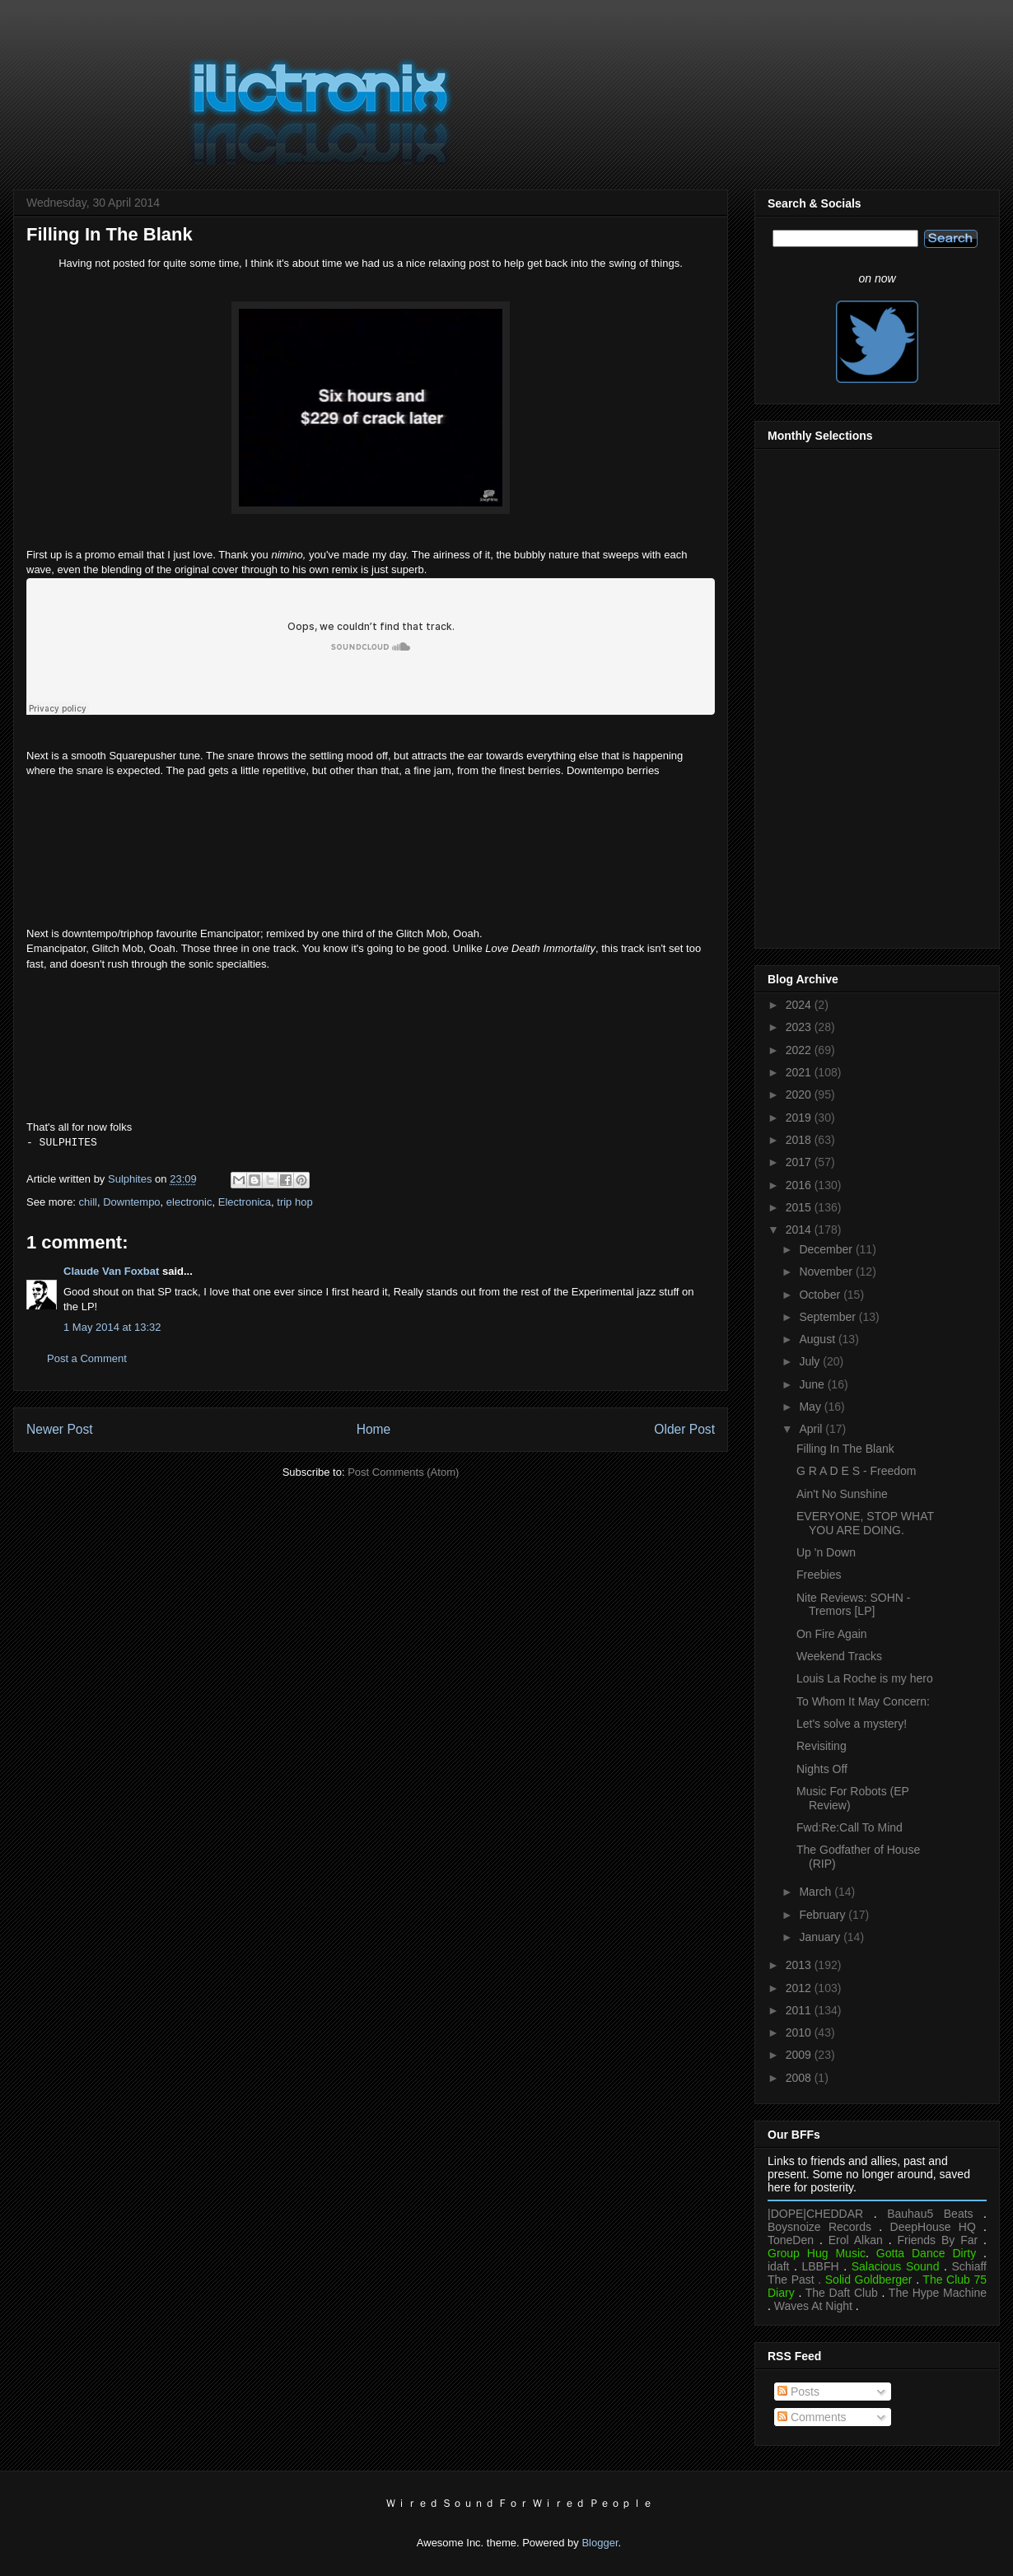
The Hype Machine (938, 2292)
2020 (800, 1094)
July (811, 1361)
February (823, 1914)
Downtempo (131, 1202)
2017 (800, 1162)
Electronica (244, 1202)
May (811, 1406)
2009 (800, 2054)
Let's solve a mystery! (851, 1723)
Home (374, 1429)
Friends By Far (937, 2240)
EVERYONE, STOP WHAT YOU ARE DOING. (865, 1523)
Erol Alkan (856, 2240)
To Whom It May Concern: (863, 1701)
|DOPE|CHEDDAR (815, 2213)
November (827, 1271)
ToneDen (791, 2240)
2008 (800, 2077)
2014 (800, 1229)
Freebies (818, 1574)
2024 (800, 1004)
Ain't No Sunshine (842, 1493)
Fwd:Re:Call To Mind (849, 1827)
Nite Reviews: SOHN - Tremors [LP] (853, 1604)
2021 (800, 1072)
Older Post (684, 1429)
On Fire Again (831, 1633)
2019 (800, 1117)
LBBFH (820, 2266)
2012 (800, 1988)
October (821, 1294)
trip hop (294, 1202)
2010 (800, 2032)
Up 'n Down (826, 1552)
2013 (800, 1965)
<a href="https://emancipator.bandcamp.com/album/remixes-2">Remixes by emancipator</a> (370, 1036)
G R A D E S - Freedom (856, 1470)
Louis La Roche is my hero (864, 1678)
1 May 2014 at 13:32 (112, 1327)
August (818, 1339)
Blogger (599, 2542)
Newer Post (59, 1429)
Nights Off (821, 1769)
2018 (800, 1139)
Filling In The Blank (845, 1448)
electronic (189, 1202)
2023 (800, 1027)
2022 (800, 1050)
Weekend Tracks (839, 1656)
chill (88, 1202)
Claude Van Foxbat (111, 1271)
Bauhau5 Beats (930, 2213)
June (813, 1384)
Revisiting (821, 1745)
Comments (812, 2417)
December (827, 1249)
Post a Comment (87, 1358)
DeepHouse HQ (933, 2226)
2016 (800, 1185)
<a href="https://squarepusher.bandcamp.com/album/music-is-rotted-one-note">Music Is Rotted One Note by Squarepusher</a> (370, 843)
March (816, 1891)
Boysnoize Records (819, 2226)
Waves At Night (813, 2305)
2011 (800, 2010)
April (812, 1428)
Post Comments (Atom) (403, 1472)
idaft (778, 2266)
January (821, 1937)
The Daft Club (841, 2292)
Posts (798, 2391)
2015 (800, 1207)
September (828, 1316)
